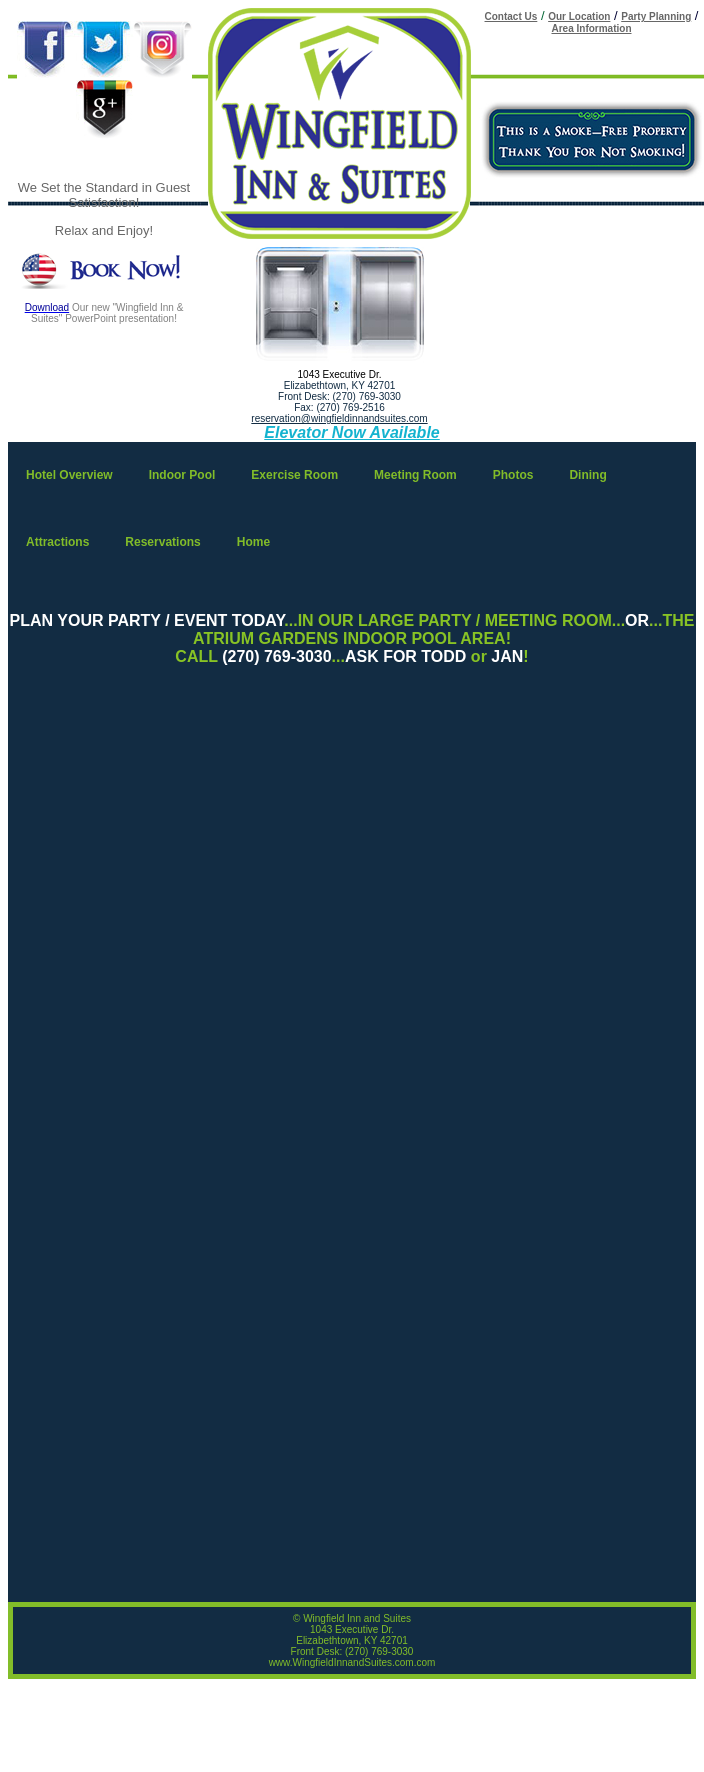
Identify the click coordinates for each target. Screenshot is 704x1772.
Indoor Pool (182, 475)
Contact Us (511, 16)
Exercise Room (294, 475)
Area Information (591, 28)
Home (253, 542)
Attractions (57, 542)
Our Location (579, 16)
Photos (513, 475)
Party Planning (656, 16)
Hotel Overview (69, 475)
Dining (587, 475)
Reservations (162, 542)
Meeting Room (415, 475)
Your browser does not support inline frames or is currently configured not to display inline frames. (352, 1152)
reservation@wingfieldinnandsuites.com (339, 418)
